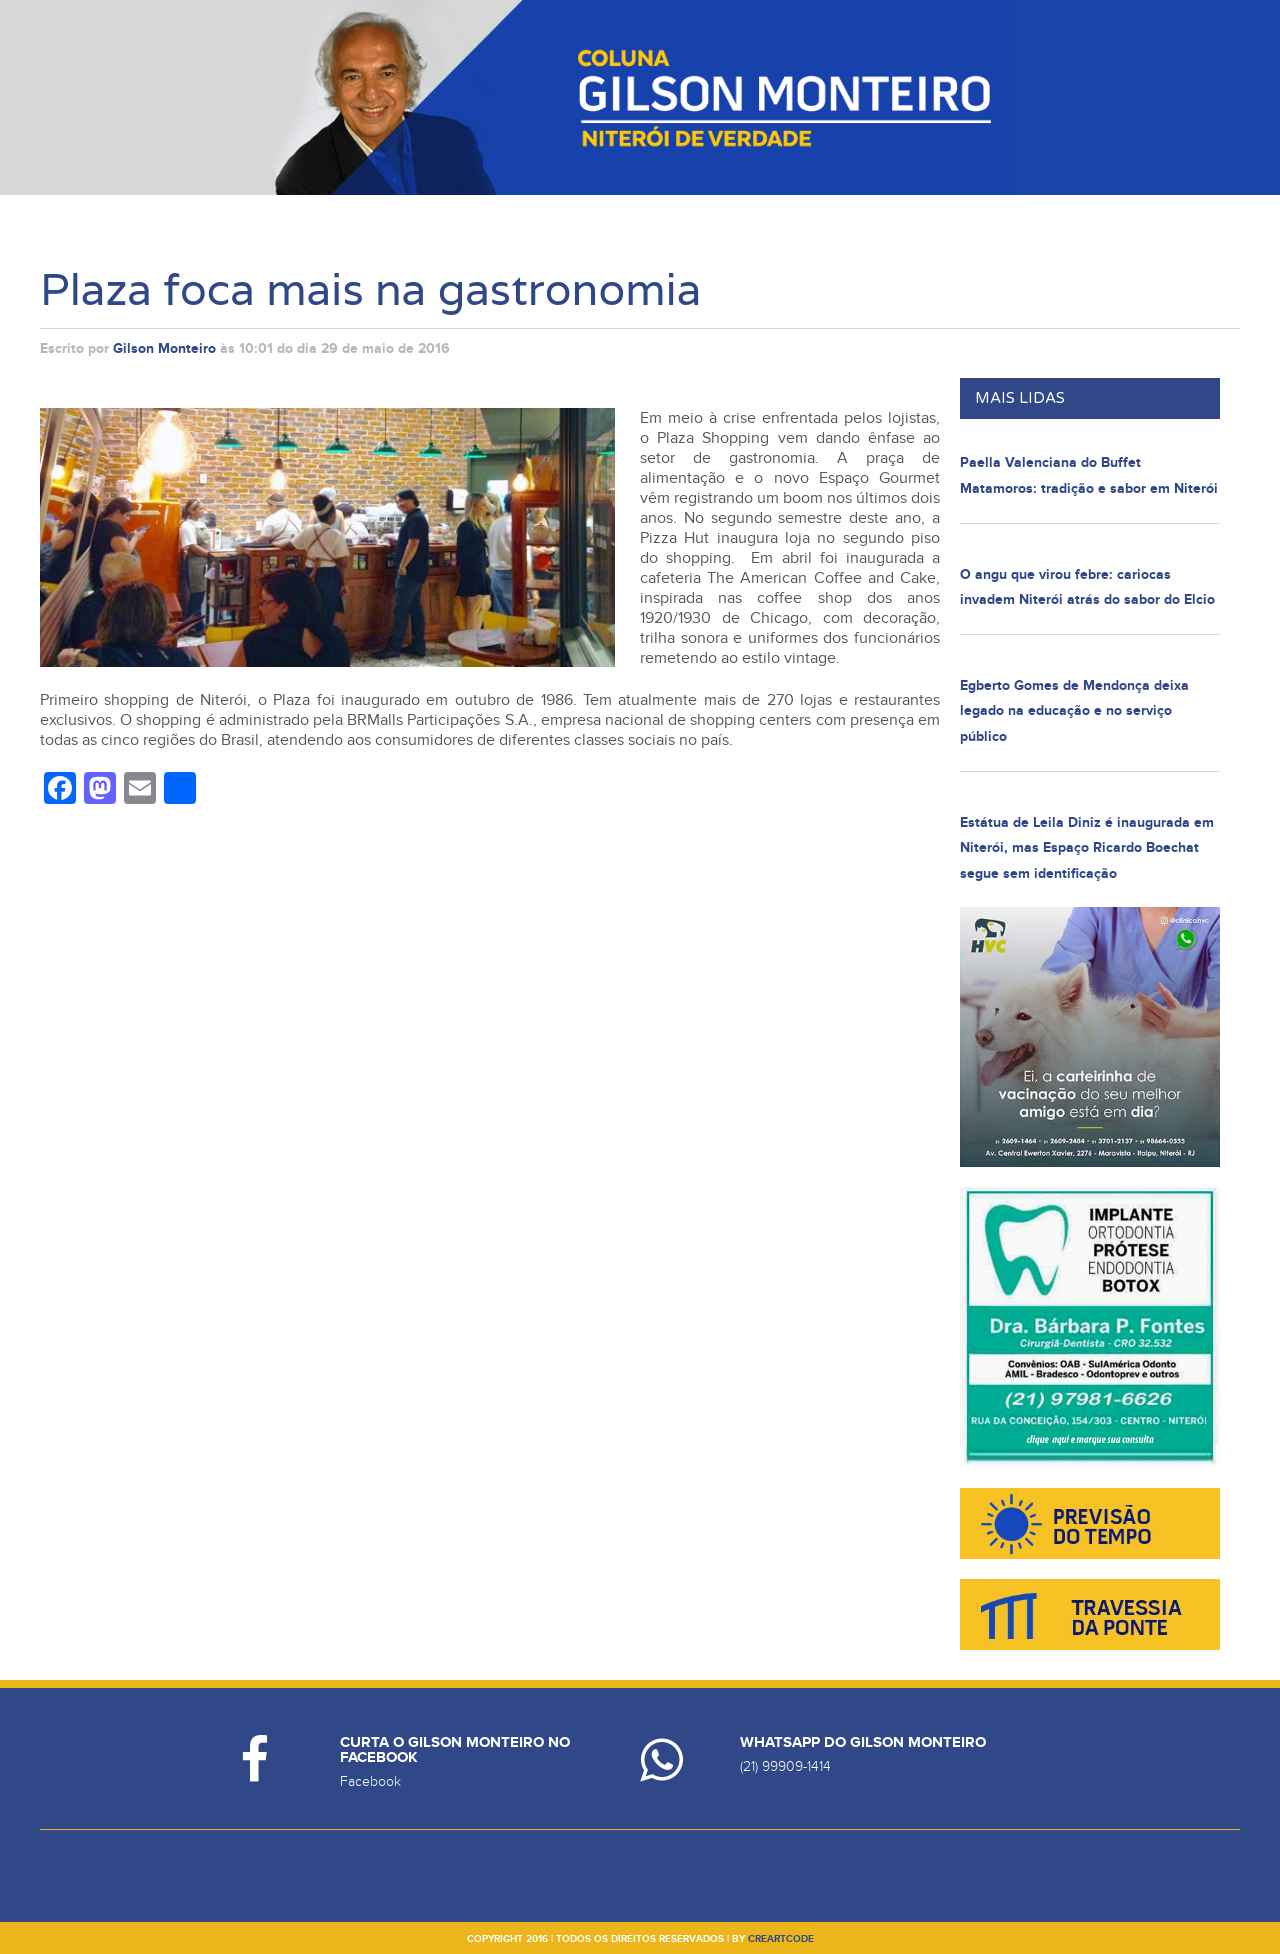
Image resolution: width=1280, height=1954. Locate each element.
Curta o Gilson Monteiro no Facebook (455, 1750)
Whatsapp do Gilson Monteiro (863, 1742)
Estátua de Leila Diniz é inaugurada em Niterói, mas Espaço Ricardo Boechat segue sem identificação (1087, 848)
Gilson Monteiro (164, 348)
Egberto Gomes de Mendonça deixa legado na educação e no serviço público (1074, 711)
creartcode (781, 1939)
